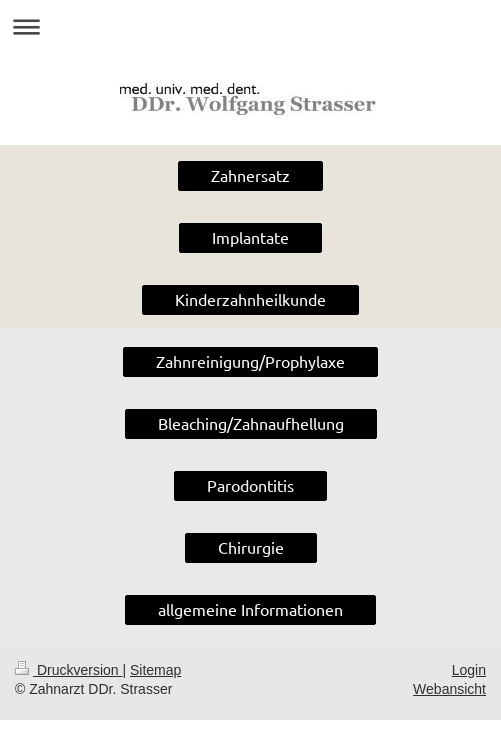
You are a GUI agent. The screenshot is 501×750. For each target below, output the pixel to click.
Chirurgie (251, 547)
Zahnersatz (250, 175)
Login (469, 670)
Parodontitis (250, 485)
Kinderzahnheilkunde (250, 299)
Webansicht (449, 689)
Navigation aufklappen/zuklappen (250, 26)
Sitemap (155, 670)
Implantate (250, 237)
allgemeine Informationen (250, 609)
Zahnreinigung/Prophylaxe (250, 361)
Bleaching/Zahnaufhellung (251, 423)
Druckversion (68, 670)
